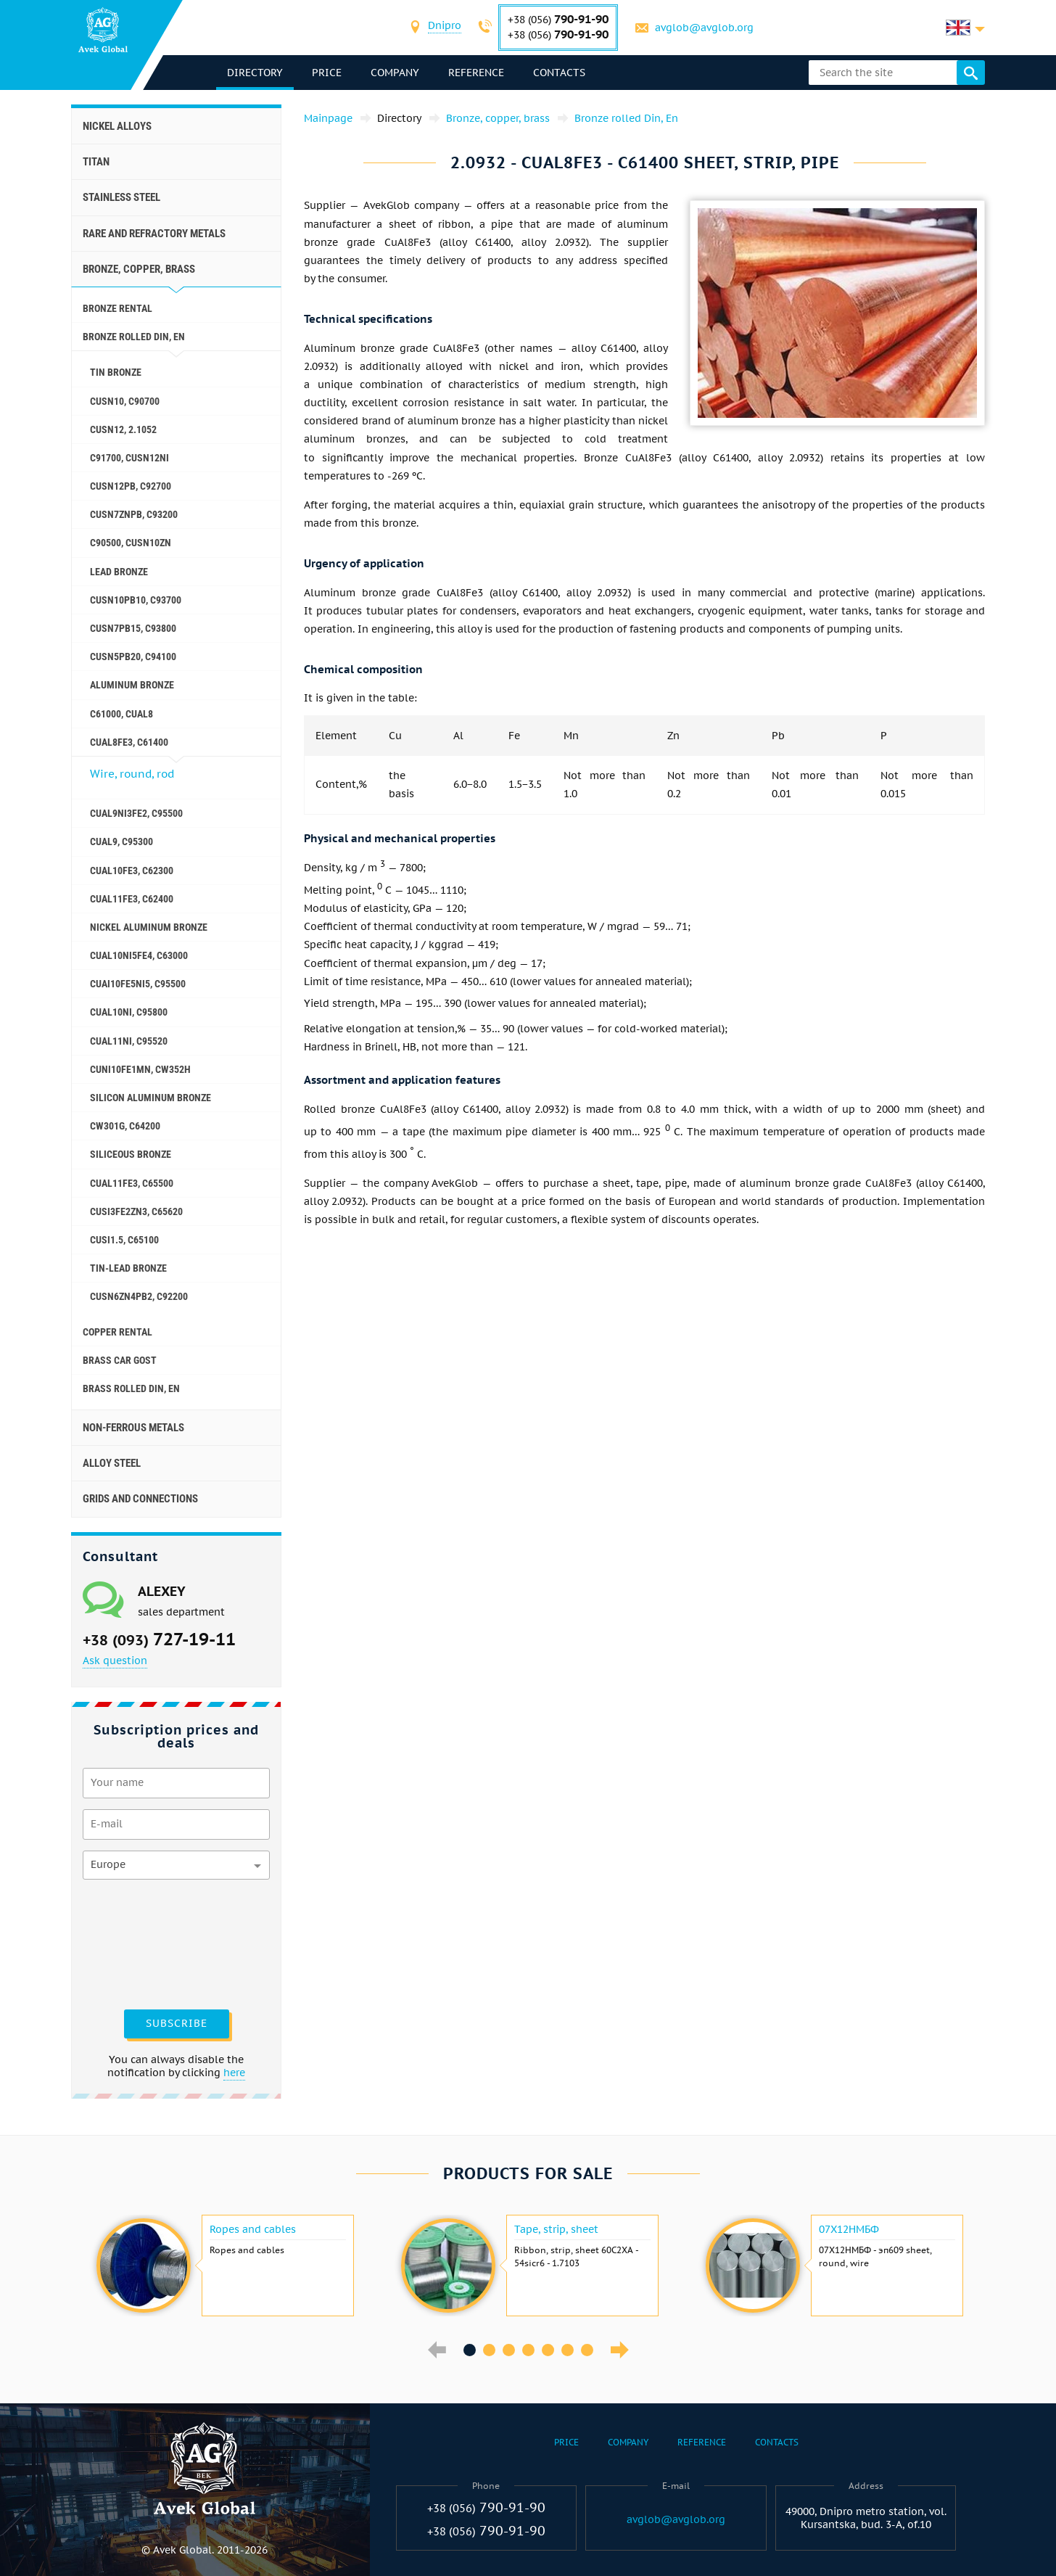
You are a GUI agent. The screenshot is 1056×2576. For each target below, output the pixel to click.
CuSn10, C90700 (125, 401)
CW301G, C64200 (125, 1126)
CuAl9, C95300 (121, 841)
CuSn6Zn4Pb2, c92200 (139, 1296)
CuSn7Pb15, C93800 (133, 628)
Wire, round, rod (132, 774)
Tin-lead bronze (128, 1268)
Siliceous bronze (130, 1154)
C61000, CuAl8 (121, 714)
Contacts (559, 72)
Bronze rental (117, 308)
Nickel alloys (117, 126)
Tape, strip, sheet (556, 2229)
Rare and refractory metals (154, 233)
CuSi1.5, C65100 (124, 1240)
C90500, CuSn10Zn (130, 542)
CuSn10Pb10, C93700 (135, 600)
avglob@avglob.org (704, 27)
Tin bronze (115, 372)
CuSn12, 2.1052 (123, 429)
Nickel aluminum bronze (148, 927)
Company (395, 72)
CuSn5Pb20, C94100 (133, 656)
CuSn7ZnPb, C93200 (134, 514)
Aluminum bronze (132, 685)
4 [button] (528, 2350)
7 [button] (587, 2350)
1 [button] (469, 2350)
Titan (96, 161)
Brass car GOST (120, 1360)
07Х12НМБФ (849, 2229)
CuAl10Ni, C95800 (129, 1012)
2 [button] (489, 2350)
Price (327, 72)
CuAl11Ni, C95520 (129, 1041)
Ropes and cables (253, 2229)
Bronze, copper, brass (139, 269)
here (234, 2072)
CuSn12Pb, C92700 (130, 486)
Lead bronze (119, 571)
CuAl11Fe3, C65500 (131, 1183)
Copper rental (117, 1332)
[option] (223, 2265)
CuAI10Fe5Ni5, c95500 (138, 983)
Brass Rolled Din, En (131, 1388)
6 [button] (567, 2350)
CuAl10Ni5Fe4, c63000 (139, 955)
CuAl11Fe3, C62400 (131, 899)
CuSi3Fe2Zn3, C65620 (136, 1211)
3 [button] (509, 2350)
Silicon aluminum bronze (150, 1097)
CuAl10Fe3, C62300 (131, 870)
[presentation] (142, 1942)
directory (255, 72)
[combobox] (444, 27)
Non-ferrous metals (133, 1427)
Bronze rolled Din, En (134, 336)
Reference (476, 72)
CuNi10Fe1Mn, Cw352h (140, 1069)
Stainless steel (121, 197)
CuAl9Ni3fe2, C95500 (136, 813)
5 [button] (548, 2350)
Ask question (115, 1660)
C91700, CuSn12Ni (129, 458)
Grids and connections (140, 1498)
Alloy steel (112, 1463)
